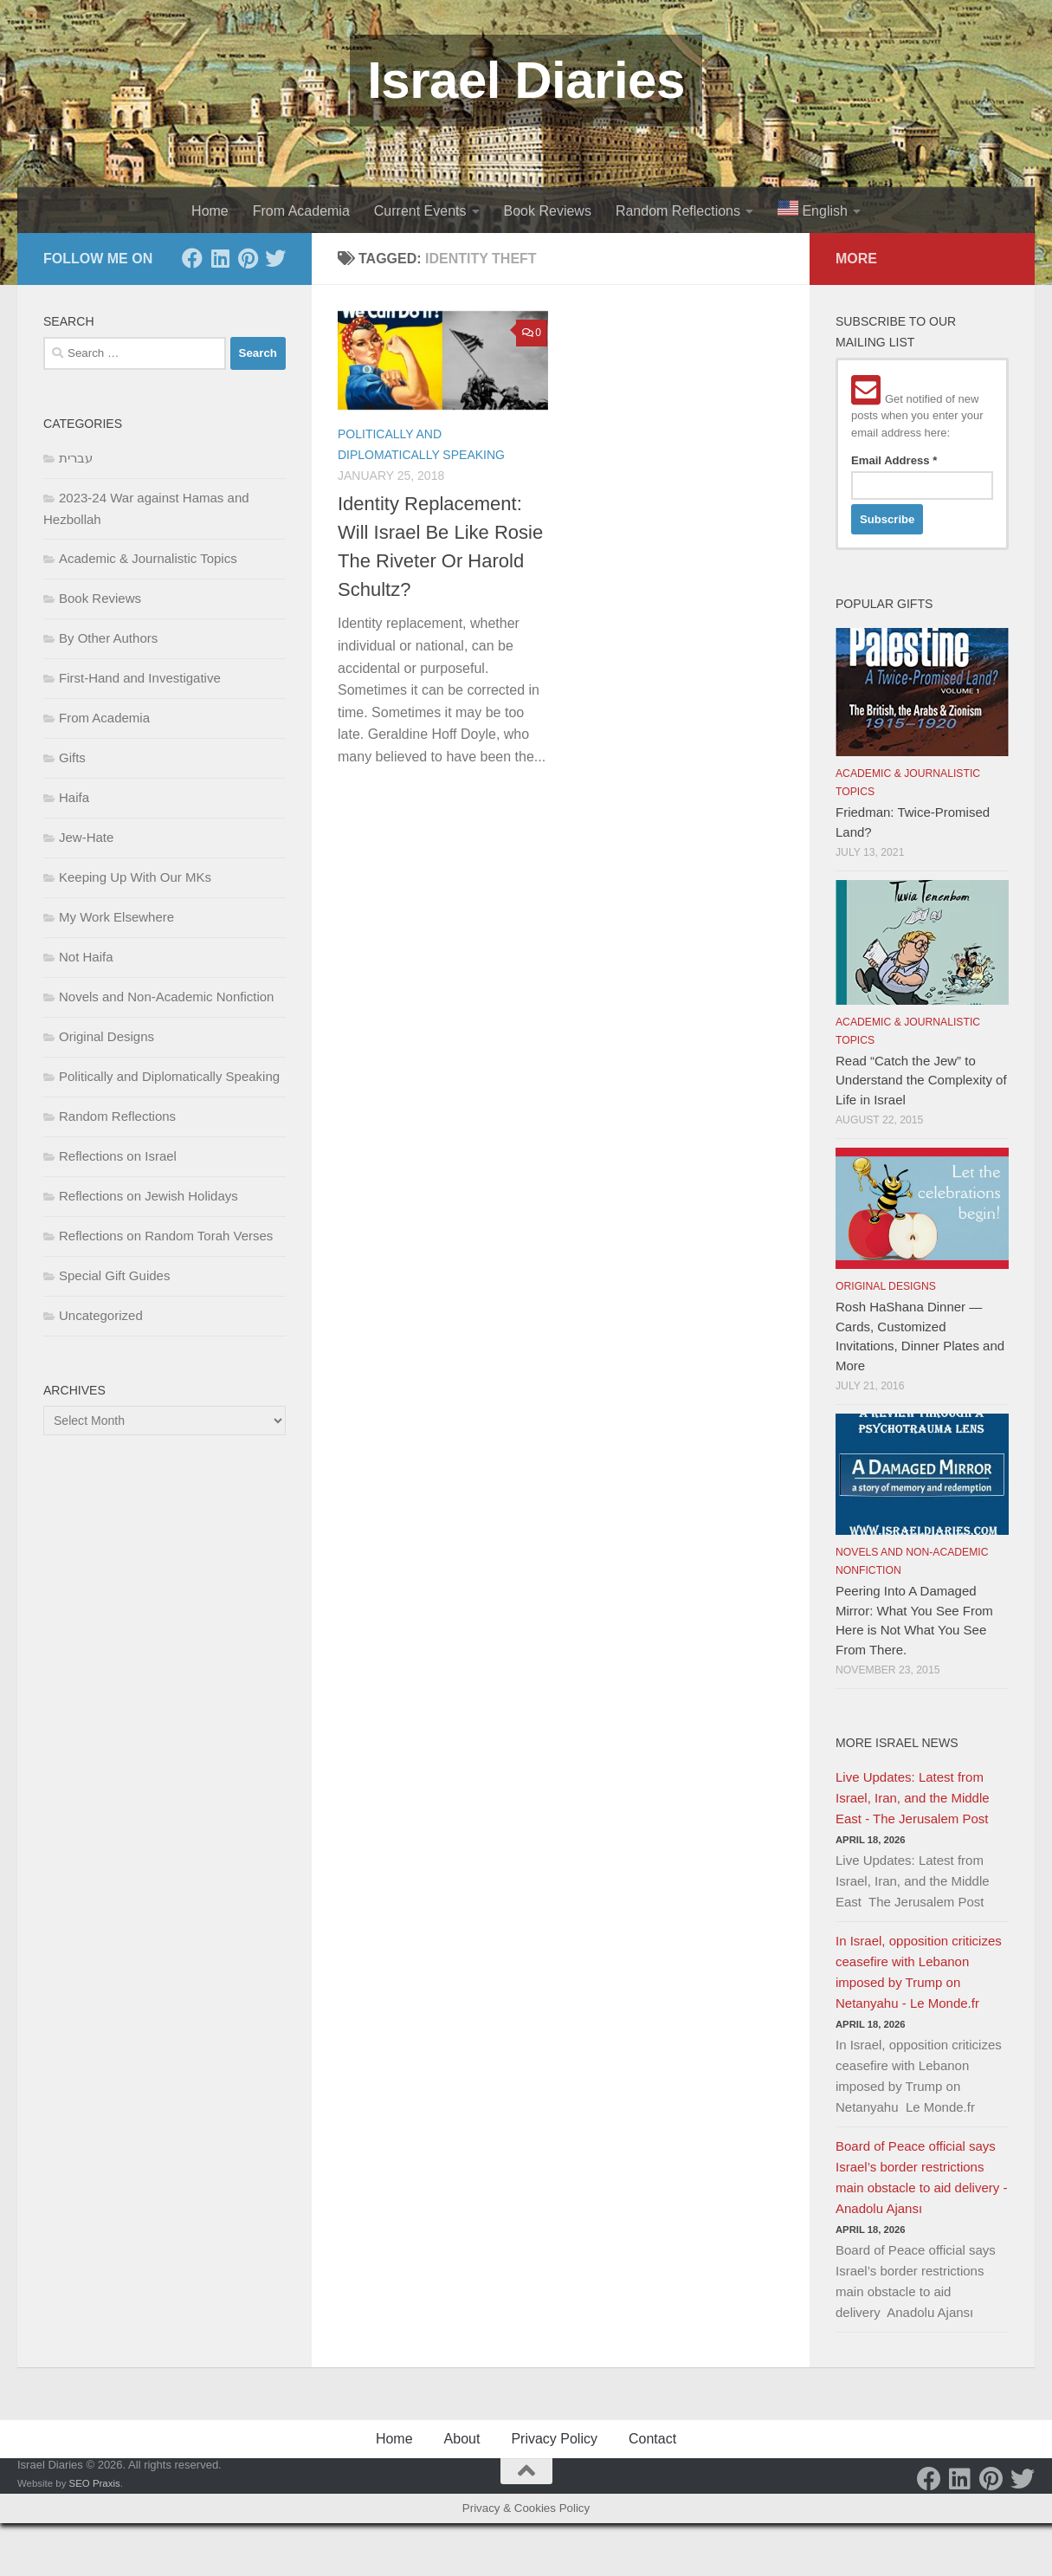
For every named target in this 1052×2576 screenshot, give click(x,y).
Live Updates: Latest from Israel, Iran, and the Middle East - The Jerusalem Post (913, 1798)
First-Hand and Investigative (140, 677)
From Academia (301, 211)
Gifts (72, 757)
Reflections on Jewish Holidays (148, 1195)
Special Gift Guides (114, 1275)
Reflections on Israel (118, 1156)
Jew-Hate (86, 837)
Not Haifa (86, 956)
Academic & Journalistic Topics (148, 558)
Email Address (894, 460)
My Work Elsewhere (116, 916)
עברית (76, 457)
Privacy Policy (554, 2438)
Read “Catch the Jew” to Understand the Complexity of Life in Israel (921, 1080)
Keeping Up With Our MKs (135, 877)
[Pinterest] (247, 258)
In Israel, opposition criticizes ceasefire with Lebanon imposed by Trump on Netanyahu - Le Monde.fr (919, 1971)
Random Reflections (678, 211)
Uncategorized (101, 1315)
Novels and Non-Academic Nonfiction (166, 996)
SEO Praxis (94, 2483)
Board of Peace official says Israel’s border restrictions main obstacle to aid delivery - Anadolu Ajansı (921, 2177)
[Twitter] (275, 258)
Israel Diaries (526, 80)
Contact (652, 2438)
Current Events (420, 211)
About (462, 2438)
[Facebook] (192, 258)
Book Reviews (547, 211)
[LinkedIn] (220, 258)
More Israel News (897, 1743)
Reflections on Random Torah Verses (166, 1235)
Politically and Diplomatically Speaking (169, 1076)
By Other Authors (108, 638)
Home (210, 211)
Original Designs (106, 1036)
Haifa (74, 797)
